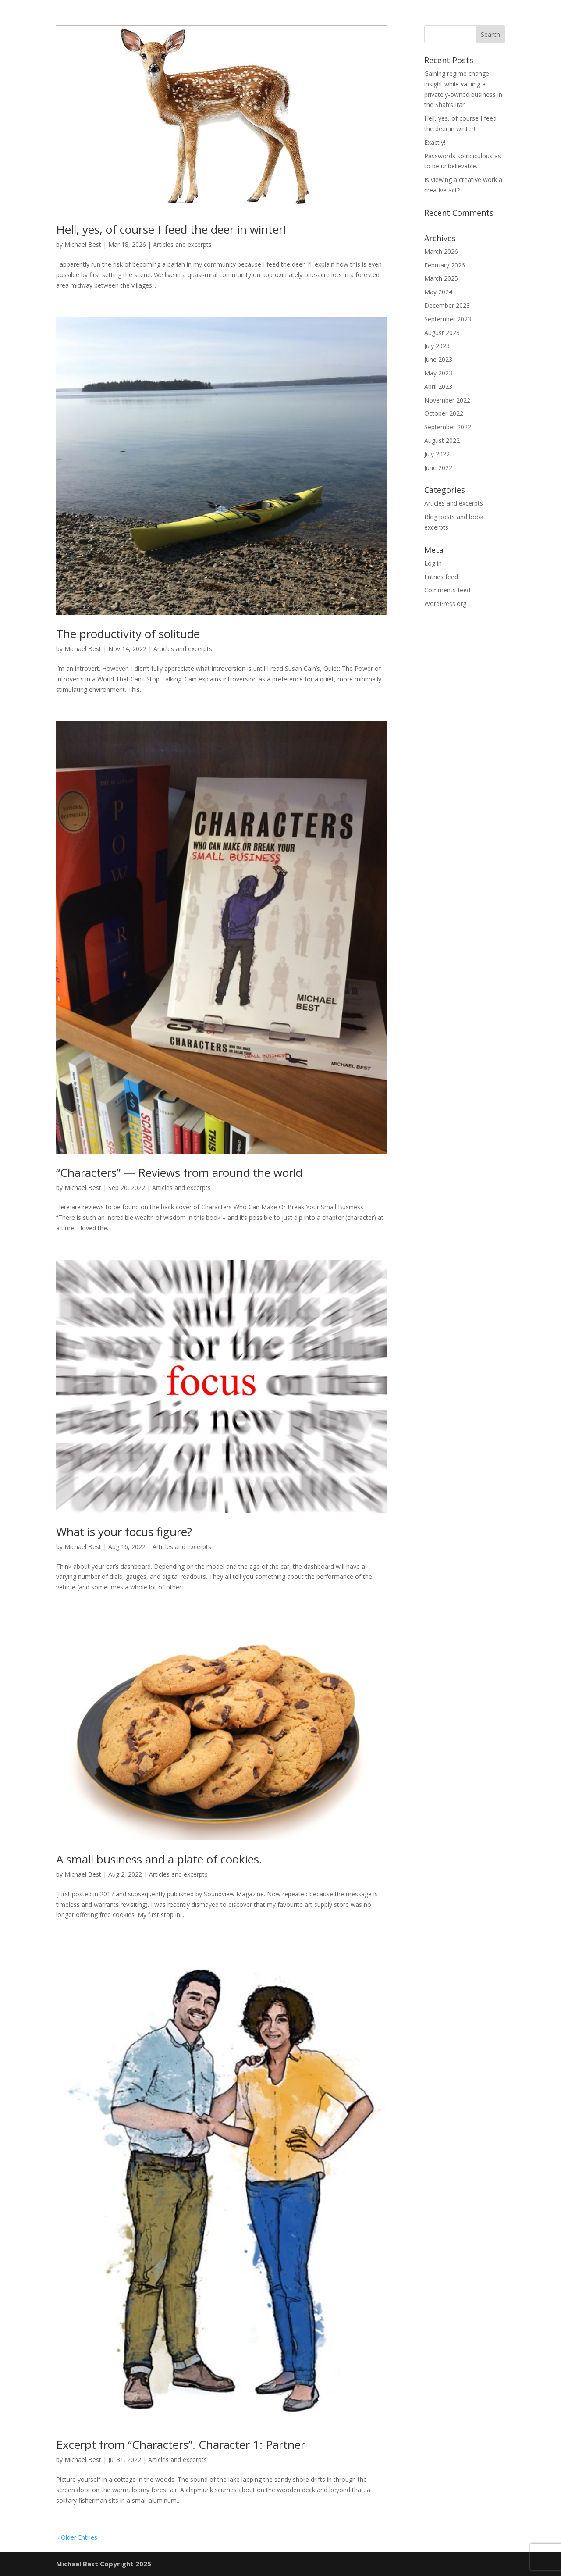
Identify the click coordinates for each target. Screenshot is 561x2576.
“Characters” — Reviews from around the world (179, 1172)
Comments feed (447, 590)
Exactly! (434, 142)
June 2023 (438, 359)
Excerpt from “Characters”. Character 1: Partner (180, 2444)
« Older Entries (76, 2537)
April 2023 (438, 386)
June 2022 (438, 467)
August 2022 (442, 440)
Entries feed (441, 577)
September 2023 (447, 319)
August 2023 (442, 332)
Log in (433, 563)
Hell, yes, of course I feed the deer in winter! (171, 229)
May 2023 (438, 373)
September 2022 (447, 427)
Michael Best (82, 244)
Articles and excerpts (182, 244)
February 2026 (444, 265)
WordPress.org (445, 603)
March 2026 (441, 251)
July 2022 (437, 454)
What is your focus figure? (124, 1531)
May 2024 (438, 292)
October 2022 (443, 413)
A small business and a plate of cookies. (159, 1859)
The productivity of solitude (128, 633)
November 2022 (447, 400)
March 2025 (441, 278)
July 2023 (437, 346)
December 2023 (447, 305)
